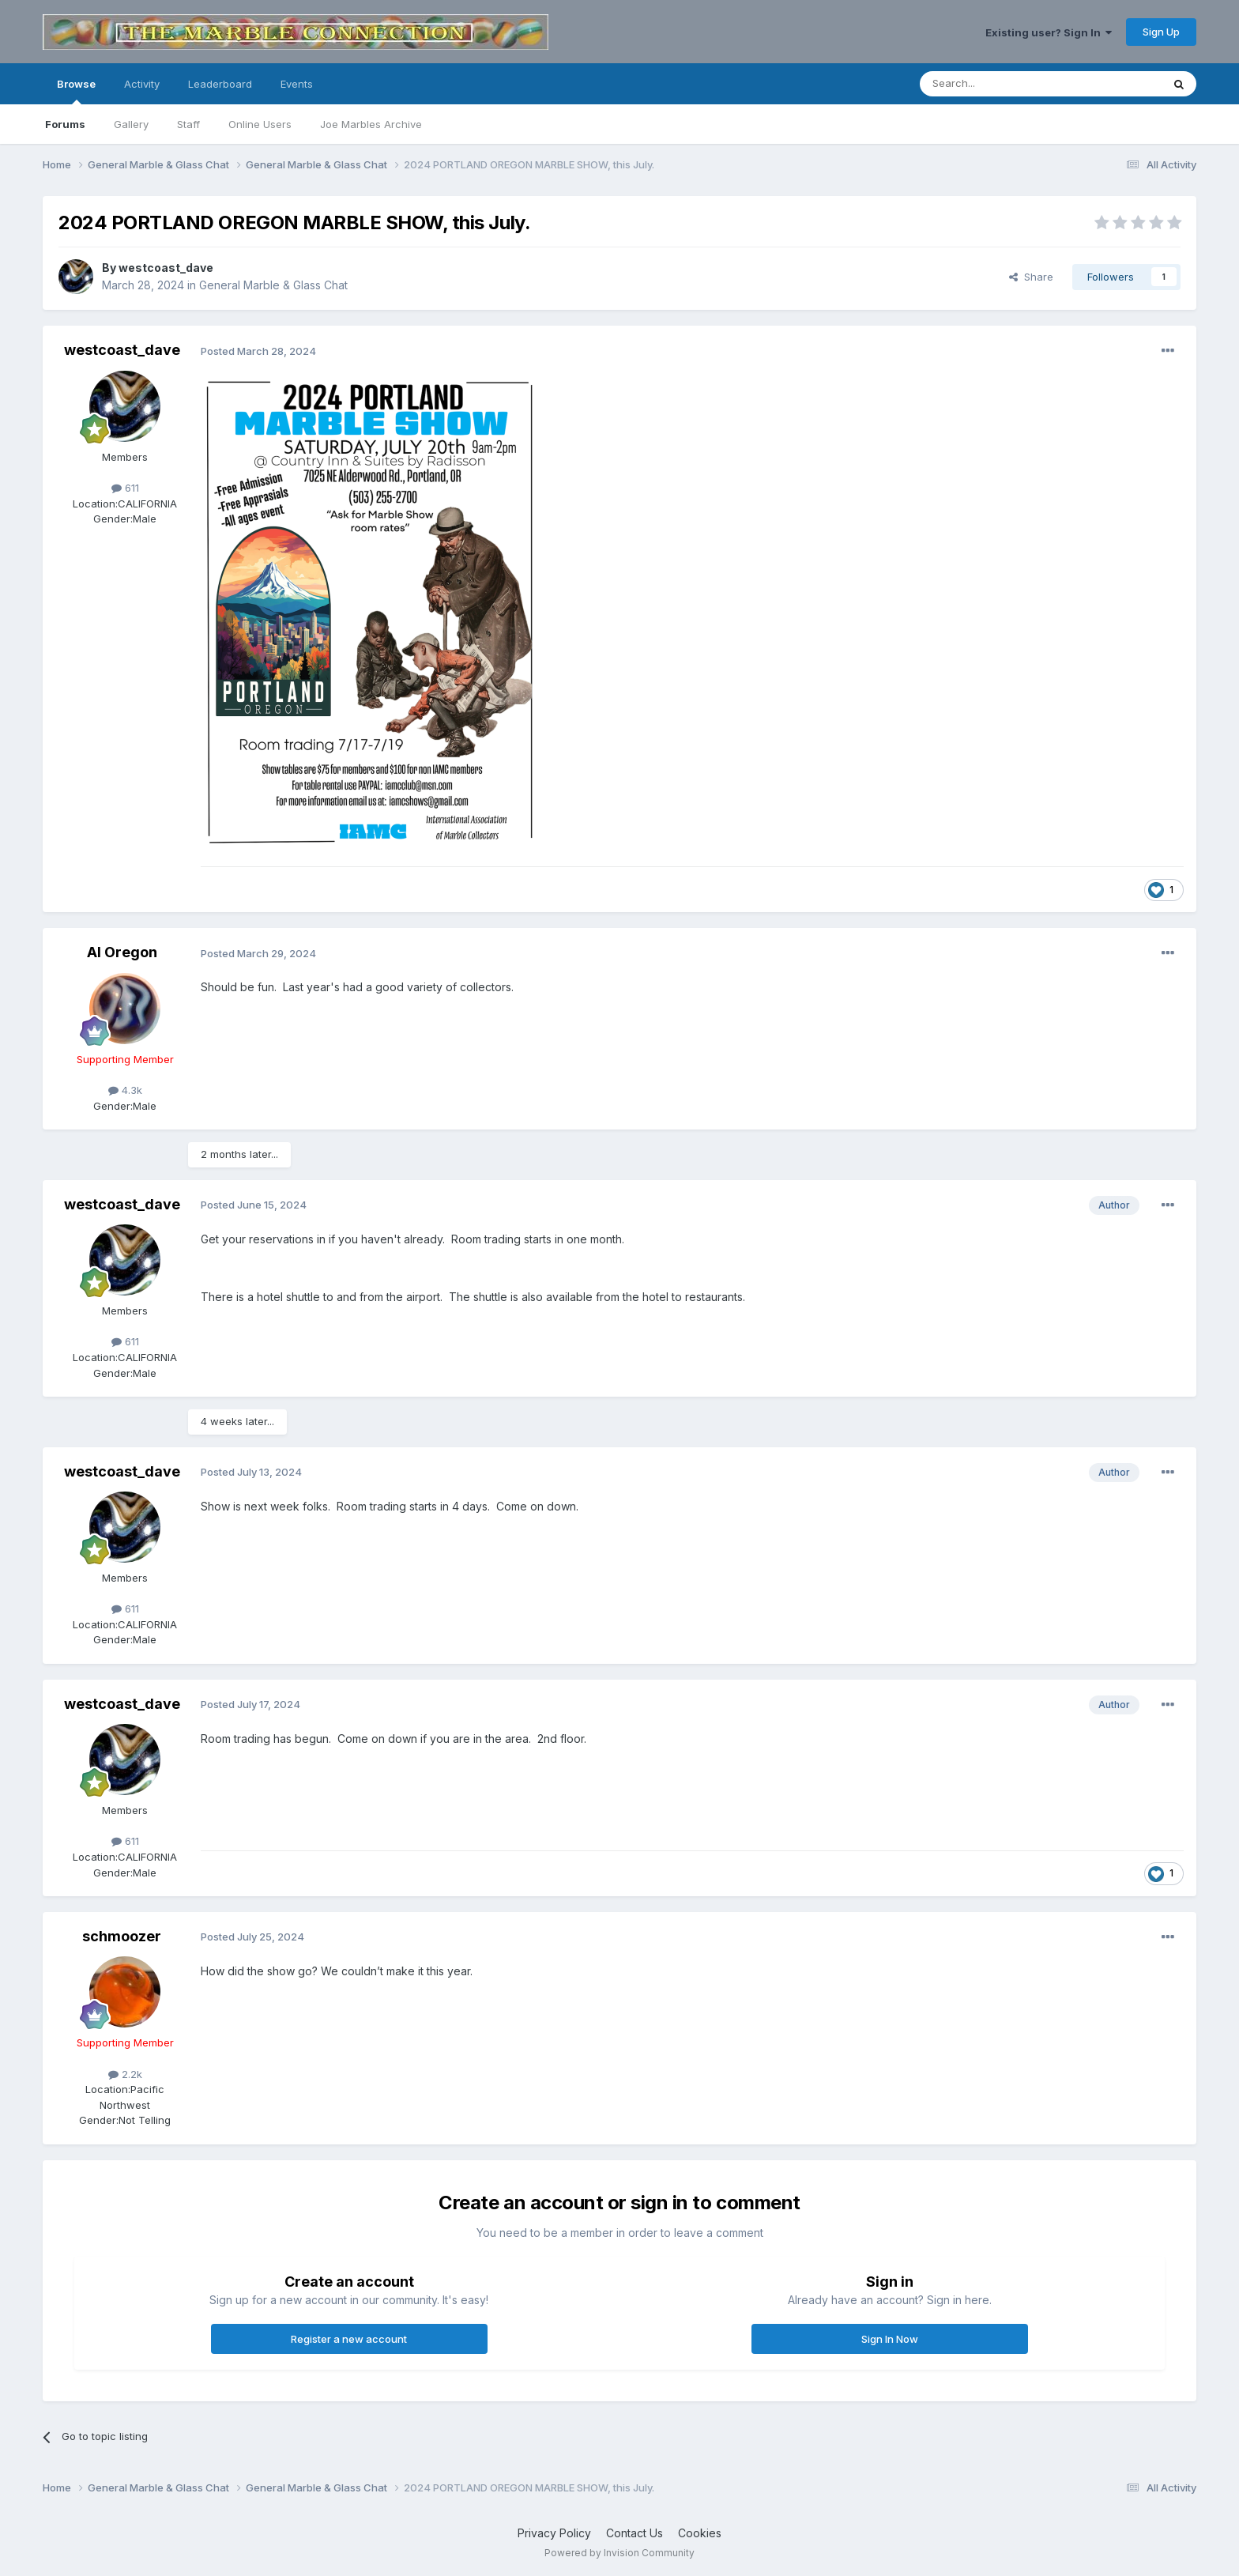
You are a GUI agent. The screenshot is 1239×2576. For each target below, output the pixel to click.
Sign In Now (889, 2339)
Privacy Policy (554, 2533)
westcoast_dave (166, 267)
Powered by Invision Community (619, 2553)
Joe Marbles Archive (371, 124)
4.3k (125, 1090)
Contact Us (634, 2533)
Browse (76, 90)
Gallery (131, 124)
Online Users (260, 124)
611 (125, 487)
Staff (188, 124)
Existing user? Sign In (1048, 32)
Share (1031, 276)
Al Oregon (122, 952)
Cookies (699, 2533)
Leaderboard (220, 83)
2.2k (125, 2074)
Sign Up (1161, 31)
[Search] (1000, 83)
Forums (65, 124)
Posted (258, 351)
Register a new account (349, 2339)
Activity (142, 83)
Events (297, 83)
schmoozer (121, 1936)
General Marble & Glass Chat (273, 285)
